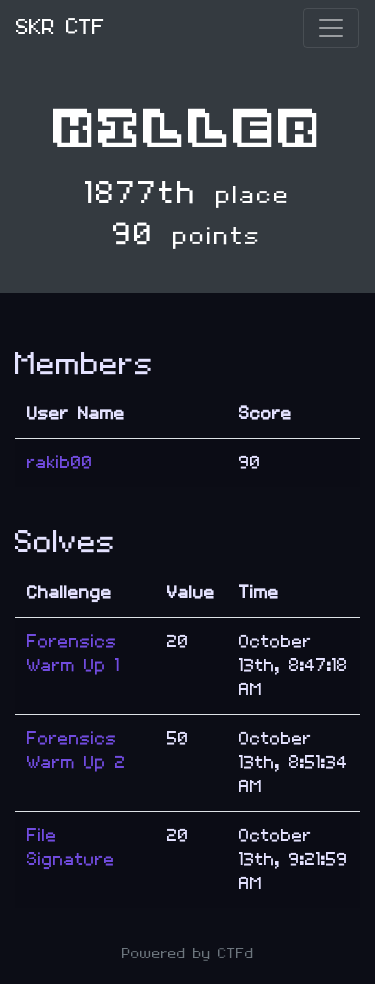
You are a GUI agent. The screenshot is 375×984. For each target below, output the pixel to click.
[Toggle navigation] (331, 28)
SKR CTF (60, 27)
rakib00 (60, 462)
